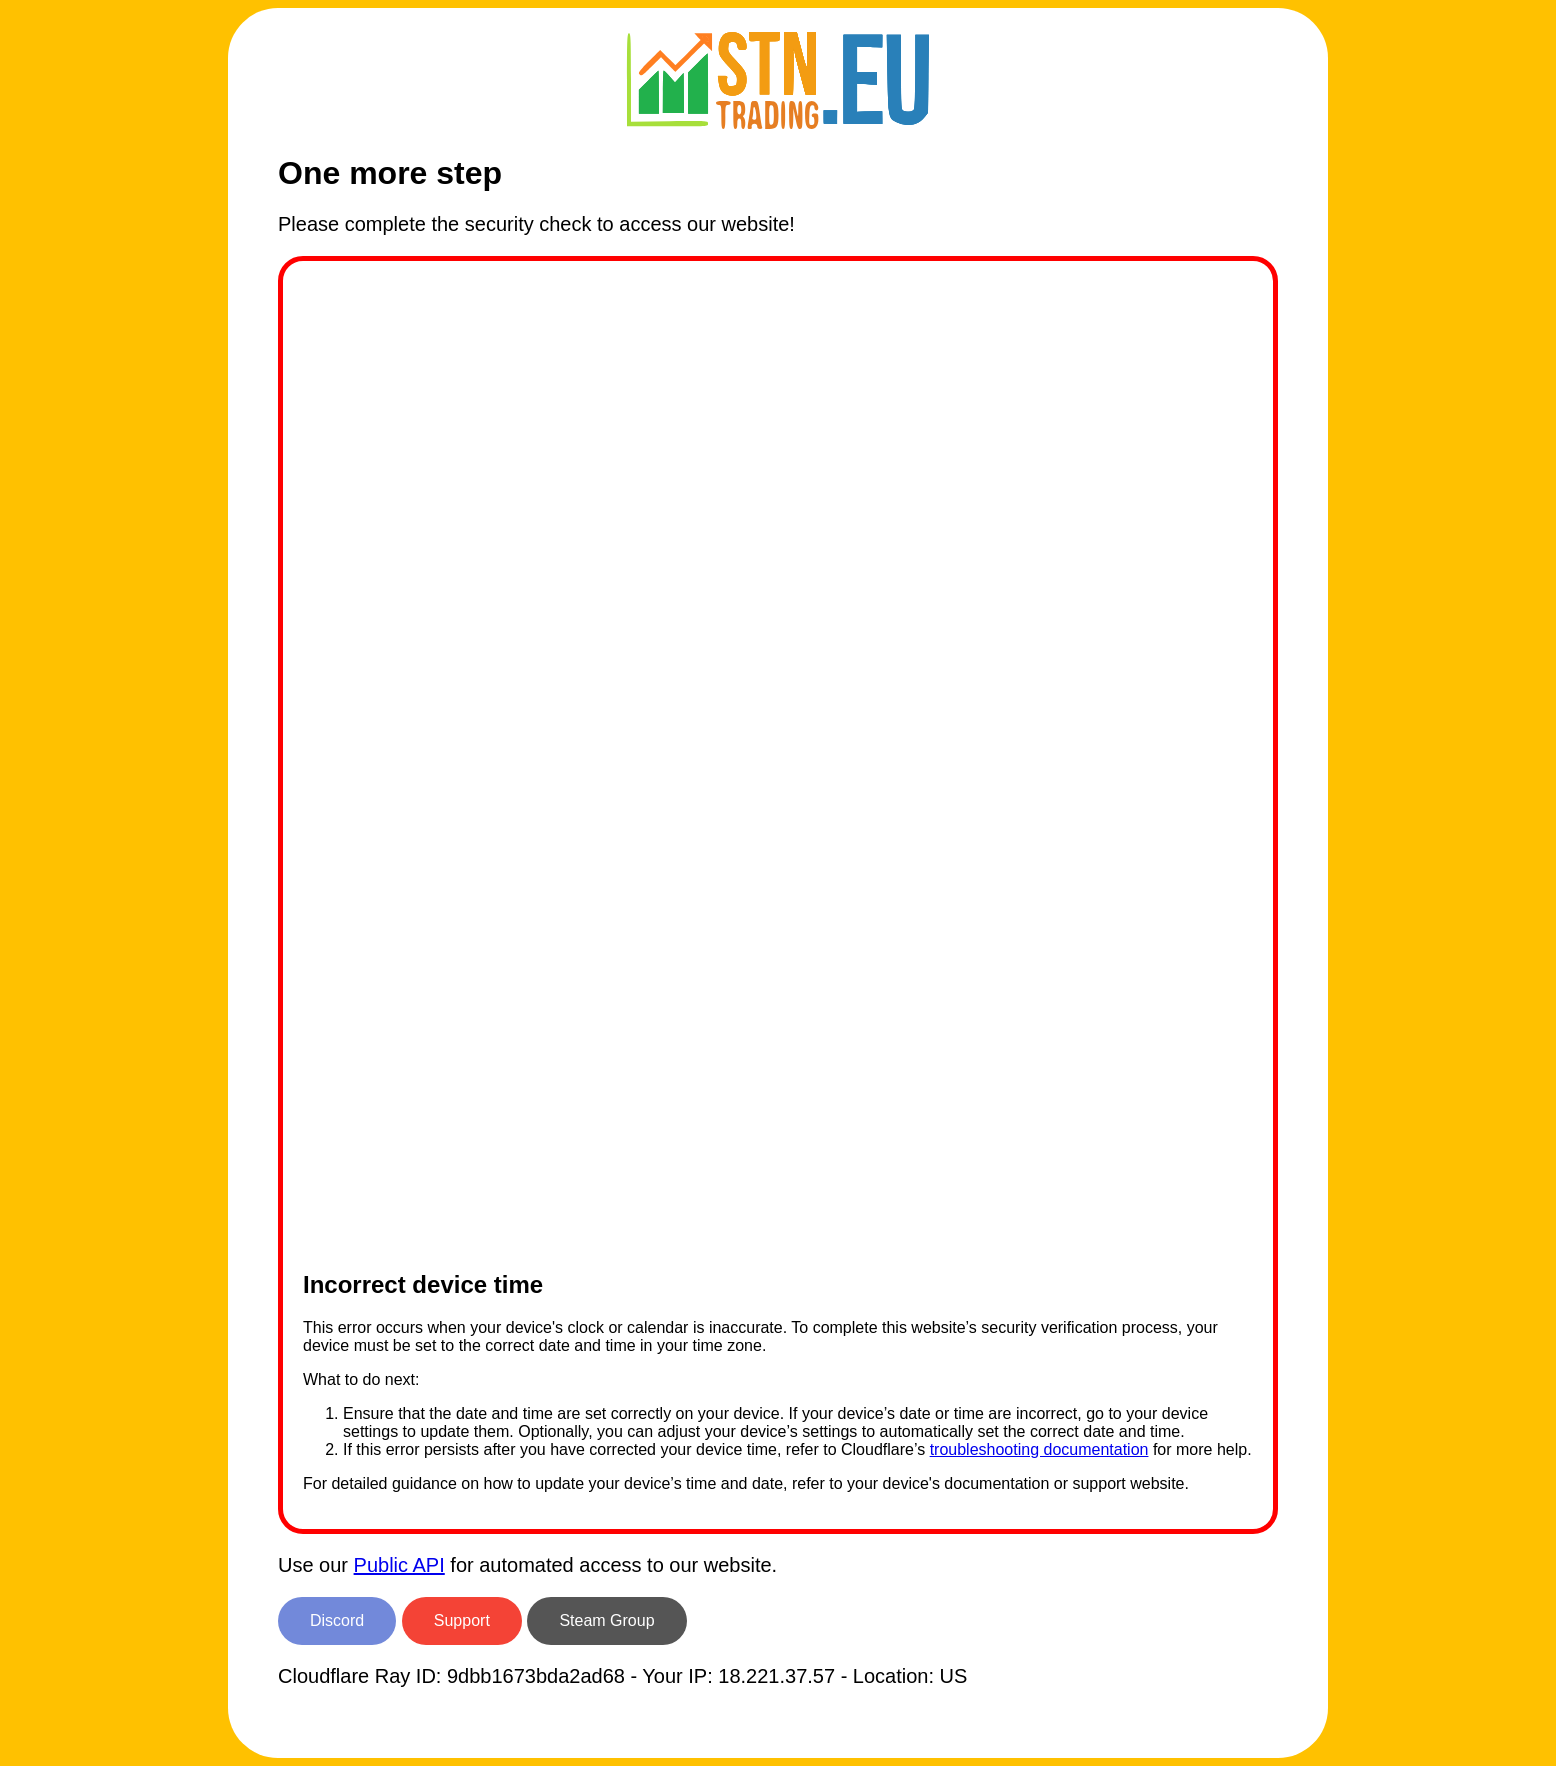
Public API (399, 1565)
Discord (337, 1620)
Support (462, 1620)
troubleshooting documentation (1039, 1449)
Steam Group (606, 1620)
